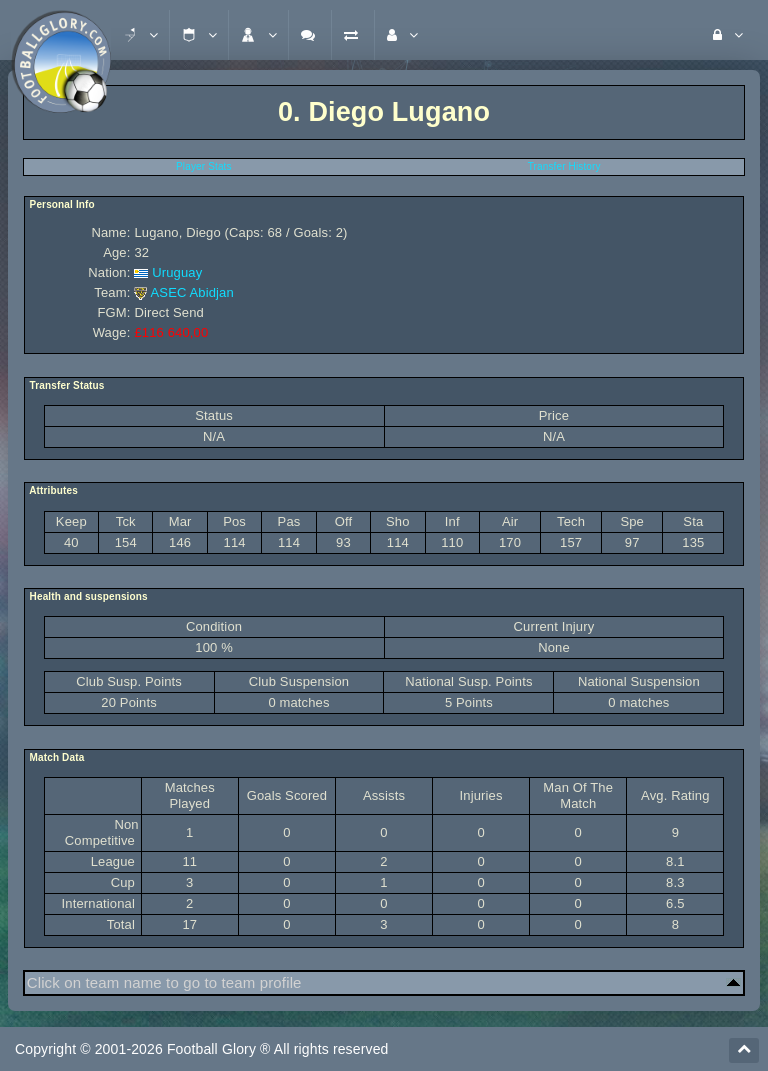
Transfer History (564, 166)
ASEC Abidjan (192, 292)
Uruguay (177, 272)
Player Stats (204, 166)
